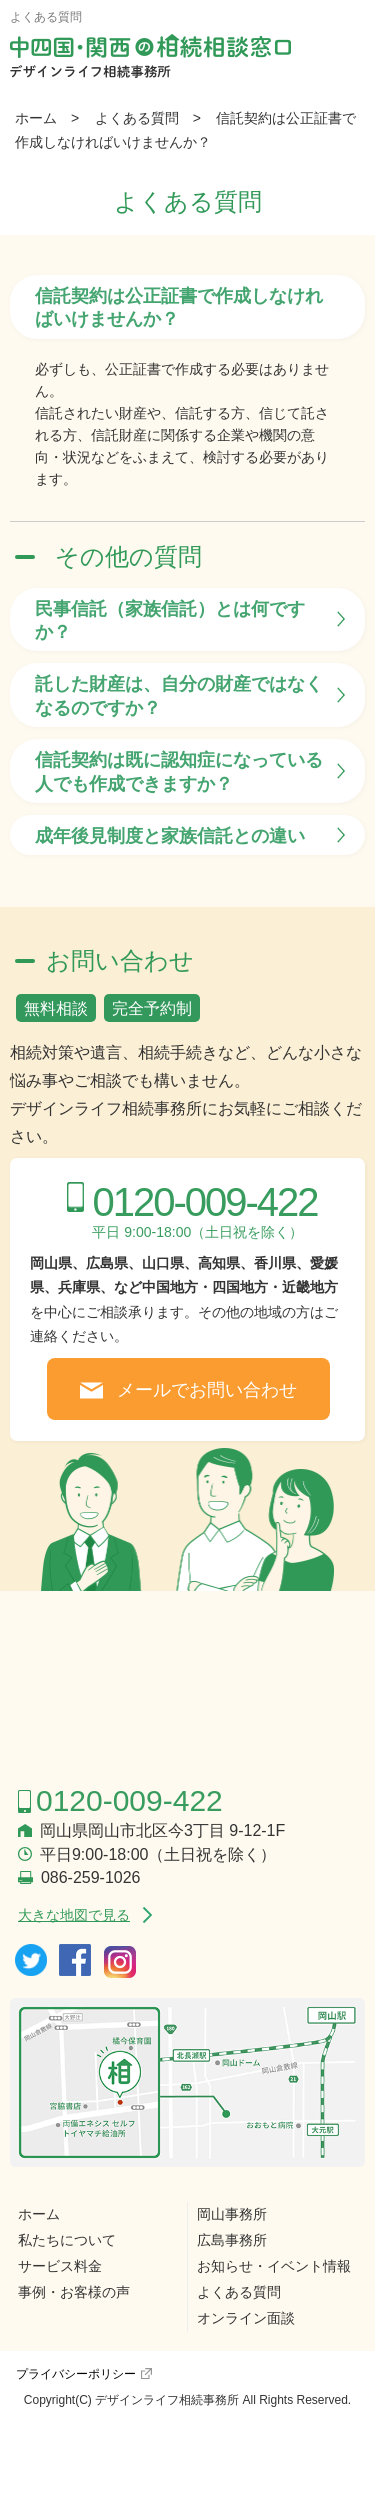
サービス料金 (60, 2266)
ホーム (36, 118)
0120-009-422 (204, 1202)
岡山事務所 (232, 2214)
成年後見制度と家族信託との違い (170, 836)
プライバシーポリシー (76, 2374)
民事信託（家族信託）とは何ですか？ (170, 620)
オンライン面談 (246, 2318)
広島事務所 (232, 2240)
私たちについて (67, 2240)
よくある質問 (137, 118)
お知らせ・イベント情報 (274, 2266)
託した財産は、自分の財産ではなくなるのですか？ (179, 695)
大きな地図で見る (74, 1915)
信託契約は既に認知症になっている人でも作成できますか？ (179, 771)
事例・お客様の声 (74, 2292)
